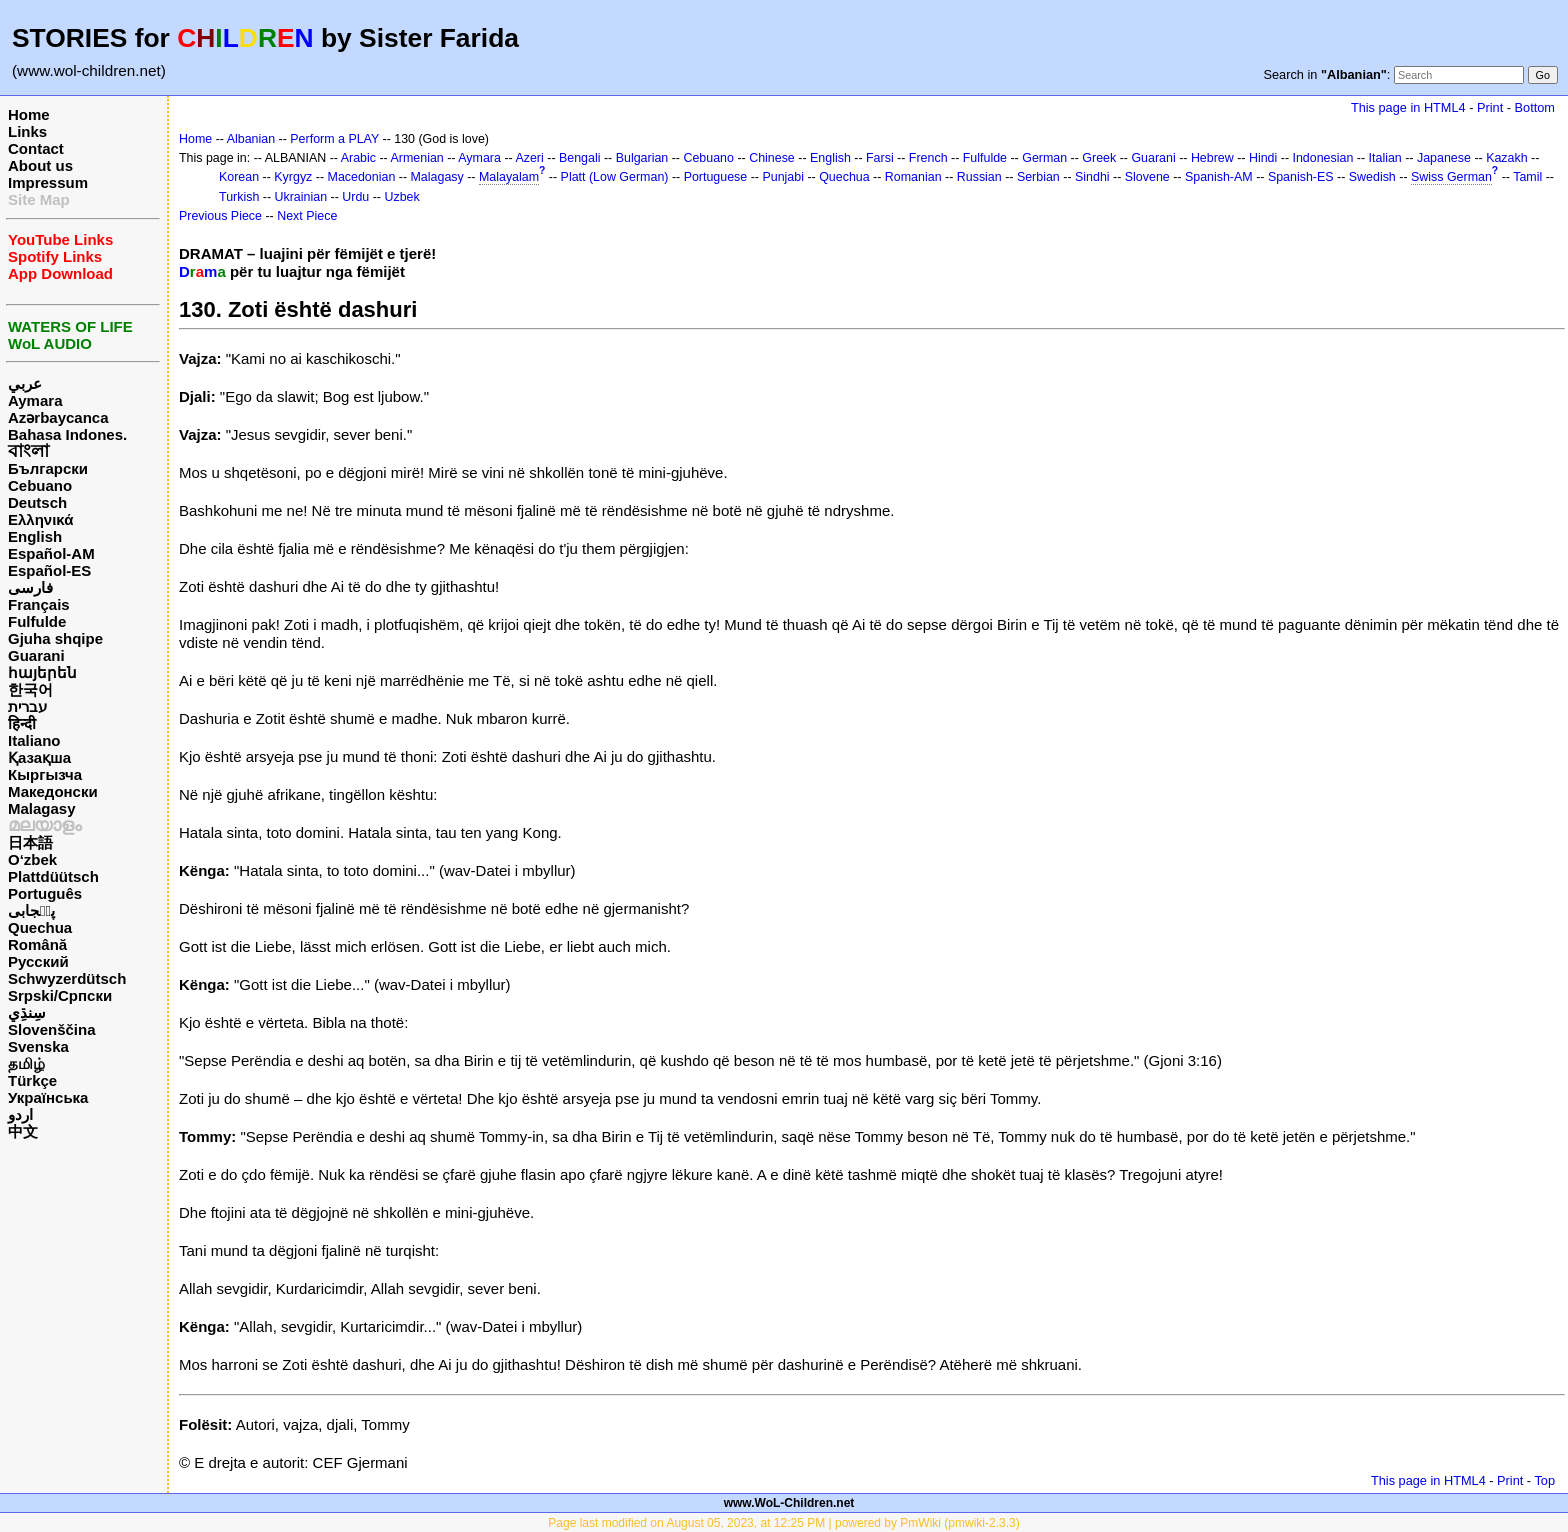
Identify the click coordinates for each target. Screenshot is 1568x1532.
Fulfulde (37, 621)
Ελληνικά (40, 519)
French (928, 158)
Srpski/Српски (60, 995)
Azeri (529, 158)
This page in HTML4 (1408, 107)
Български (48, 468)
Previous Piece (220, 216)
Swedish (1372, 177)
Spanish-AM (1219, 177)
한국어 (30, 689)
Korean (239, 177)
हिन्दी (22, 723)
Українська (48, 1097)
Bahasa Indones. (67, 434)
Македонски (53, 791)
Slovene (1147, 177)
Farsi (880, 158)
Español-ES (49, 570)
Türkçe (32, 1080)
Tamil (1527, 177)
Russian (979, 177)
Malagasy (42, 808)
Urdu (355, 197)
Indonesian (1323, 158)
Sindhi (1092, 177)
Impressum (48, 182)
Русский (38, 961)
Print (1490, 107)
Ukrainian (301, 197)
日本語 (30, 842)
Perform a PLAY (334, 139)
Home (29, 114)
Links (27, 131)
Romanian (913, 177)
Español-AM (51, 553)
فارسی (30, 587)
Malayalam (509, 177)
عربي (25, 383)
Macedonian (362, 177)
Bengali (580, 158)
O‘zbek (32, 859)
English (35, 536)
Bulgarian (642, 158)
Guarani (36, 655)
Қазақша (39, 757)
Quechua (40, 927)
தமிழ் (26, 1063)
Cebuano (40, 485)
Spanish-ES (1301, 177)
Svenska (38, 1046)
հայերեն (42, 672)
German (1044, 158)
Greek (1099, 158)
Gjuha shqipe (55, 638)
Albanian (251, 139)
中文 (23, 1131)
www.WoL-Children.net (789, 1503)
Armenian (417, 158)
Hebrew (1212, 158)
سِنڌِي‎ (27, 1012)
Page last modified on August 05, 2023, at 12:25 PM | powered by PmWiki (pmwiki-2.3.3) (783, 1523)
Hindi (1263, 158)
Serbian (1038, 177)
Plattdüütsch (53, 876)
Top (1544, 1480)
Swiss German (1451, 177)
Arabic (358, 158)
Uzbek (401, 197)
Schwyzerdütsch (67, 978)
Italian (1385, 158)
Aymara (35, 400)
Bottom (1535, 107)
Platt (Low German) (615, 177)
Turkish (239, 197)
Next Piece (307, 216)
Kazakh (1507, 158)
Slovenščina (52, 1029)
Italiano (34, 740)
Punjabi (783, 177)
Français (39, 604)
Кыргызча (45, 774)
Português (45, 893)
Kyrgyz (293, 177)
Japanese (1444, 158)
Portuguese (716, 177)
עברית (27, 706)
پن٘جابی (31, 910)
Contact (36, 148)
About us (40, 165)
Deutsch (37, 502)
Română (37, 944)
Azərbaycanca (58, 417)
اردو (20, 1114)
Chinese (772, 158)
